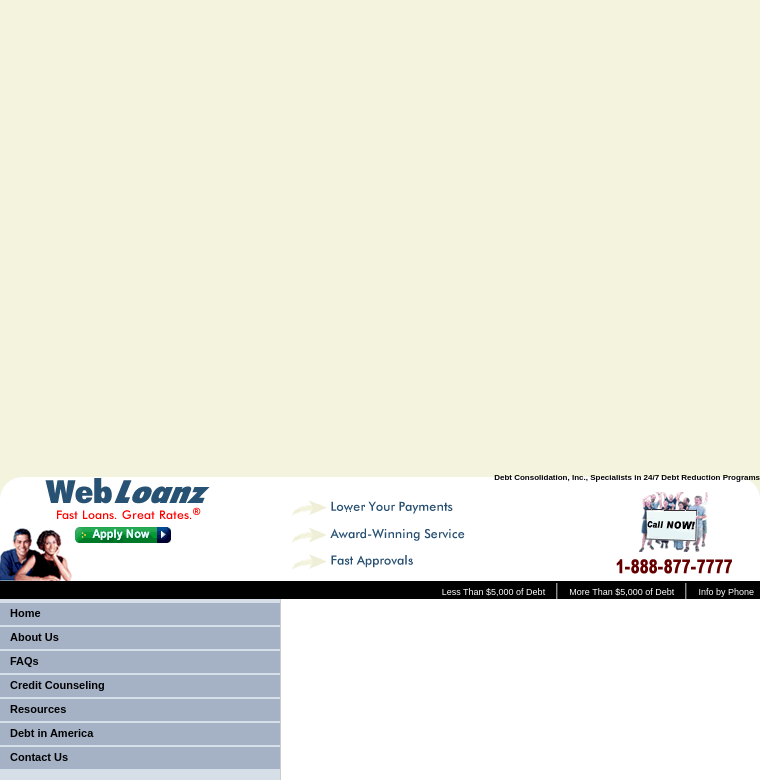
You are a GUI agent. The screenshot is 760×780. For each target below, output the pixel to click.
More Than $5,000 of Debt (621, 592)
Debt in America (51, 733)
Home (25, 613)
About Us (34, 637)
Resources (38, 709)
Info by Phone (726, 592)
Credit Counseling (57, 685)
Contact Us (39, 757)
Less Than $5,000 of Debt (493, 592)
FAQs (24, 661)
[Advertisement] (511, 239)
